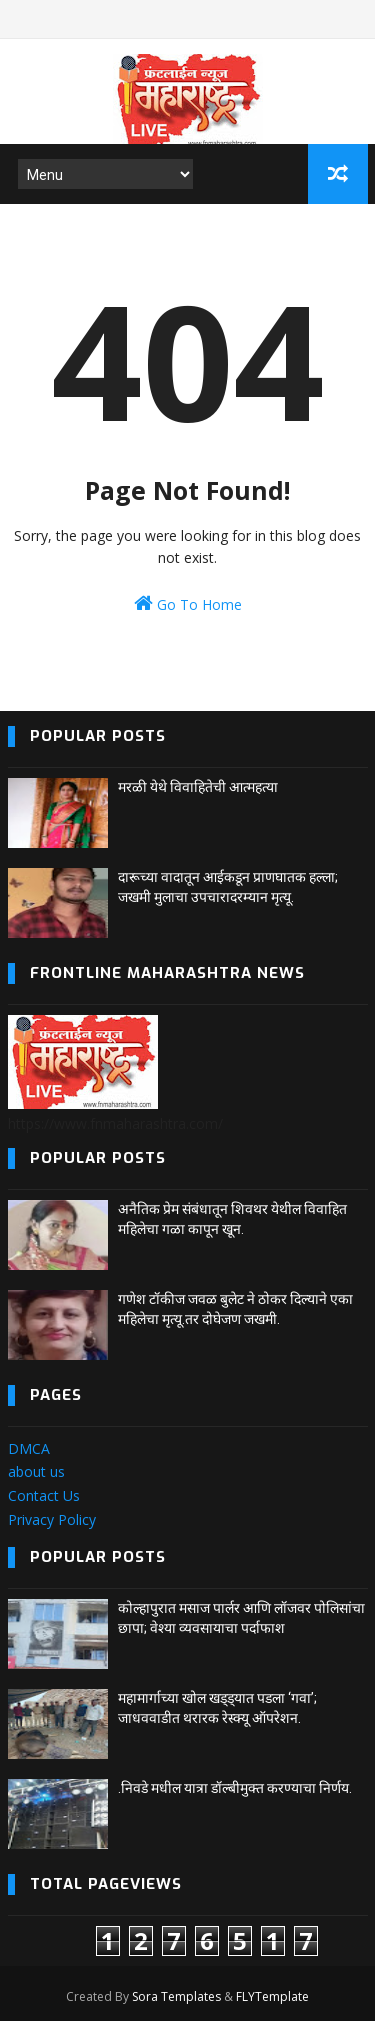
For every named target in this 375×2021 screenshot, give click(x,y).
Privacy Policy (52, 1519)
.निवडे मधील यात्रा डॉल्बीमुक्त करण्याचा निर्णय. (235, 1788)
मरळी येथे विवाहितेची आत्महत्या (198, 787)
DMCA (29, 1448)
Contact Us (44, 1495)
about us (36, 1471)
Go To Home (188, 603)
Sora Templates (176, 1996)
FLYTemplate (272, 1996)
